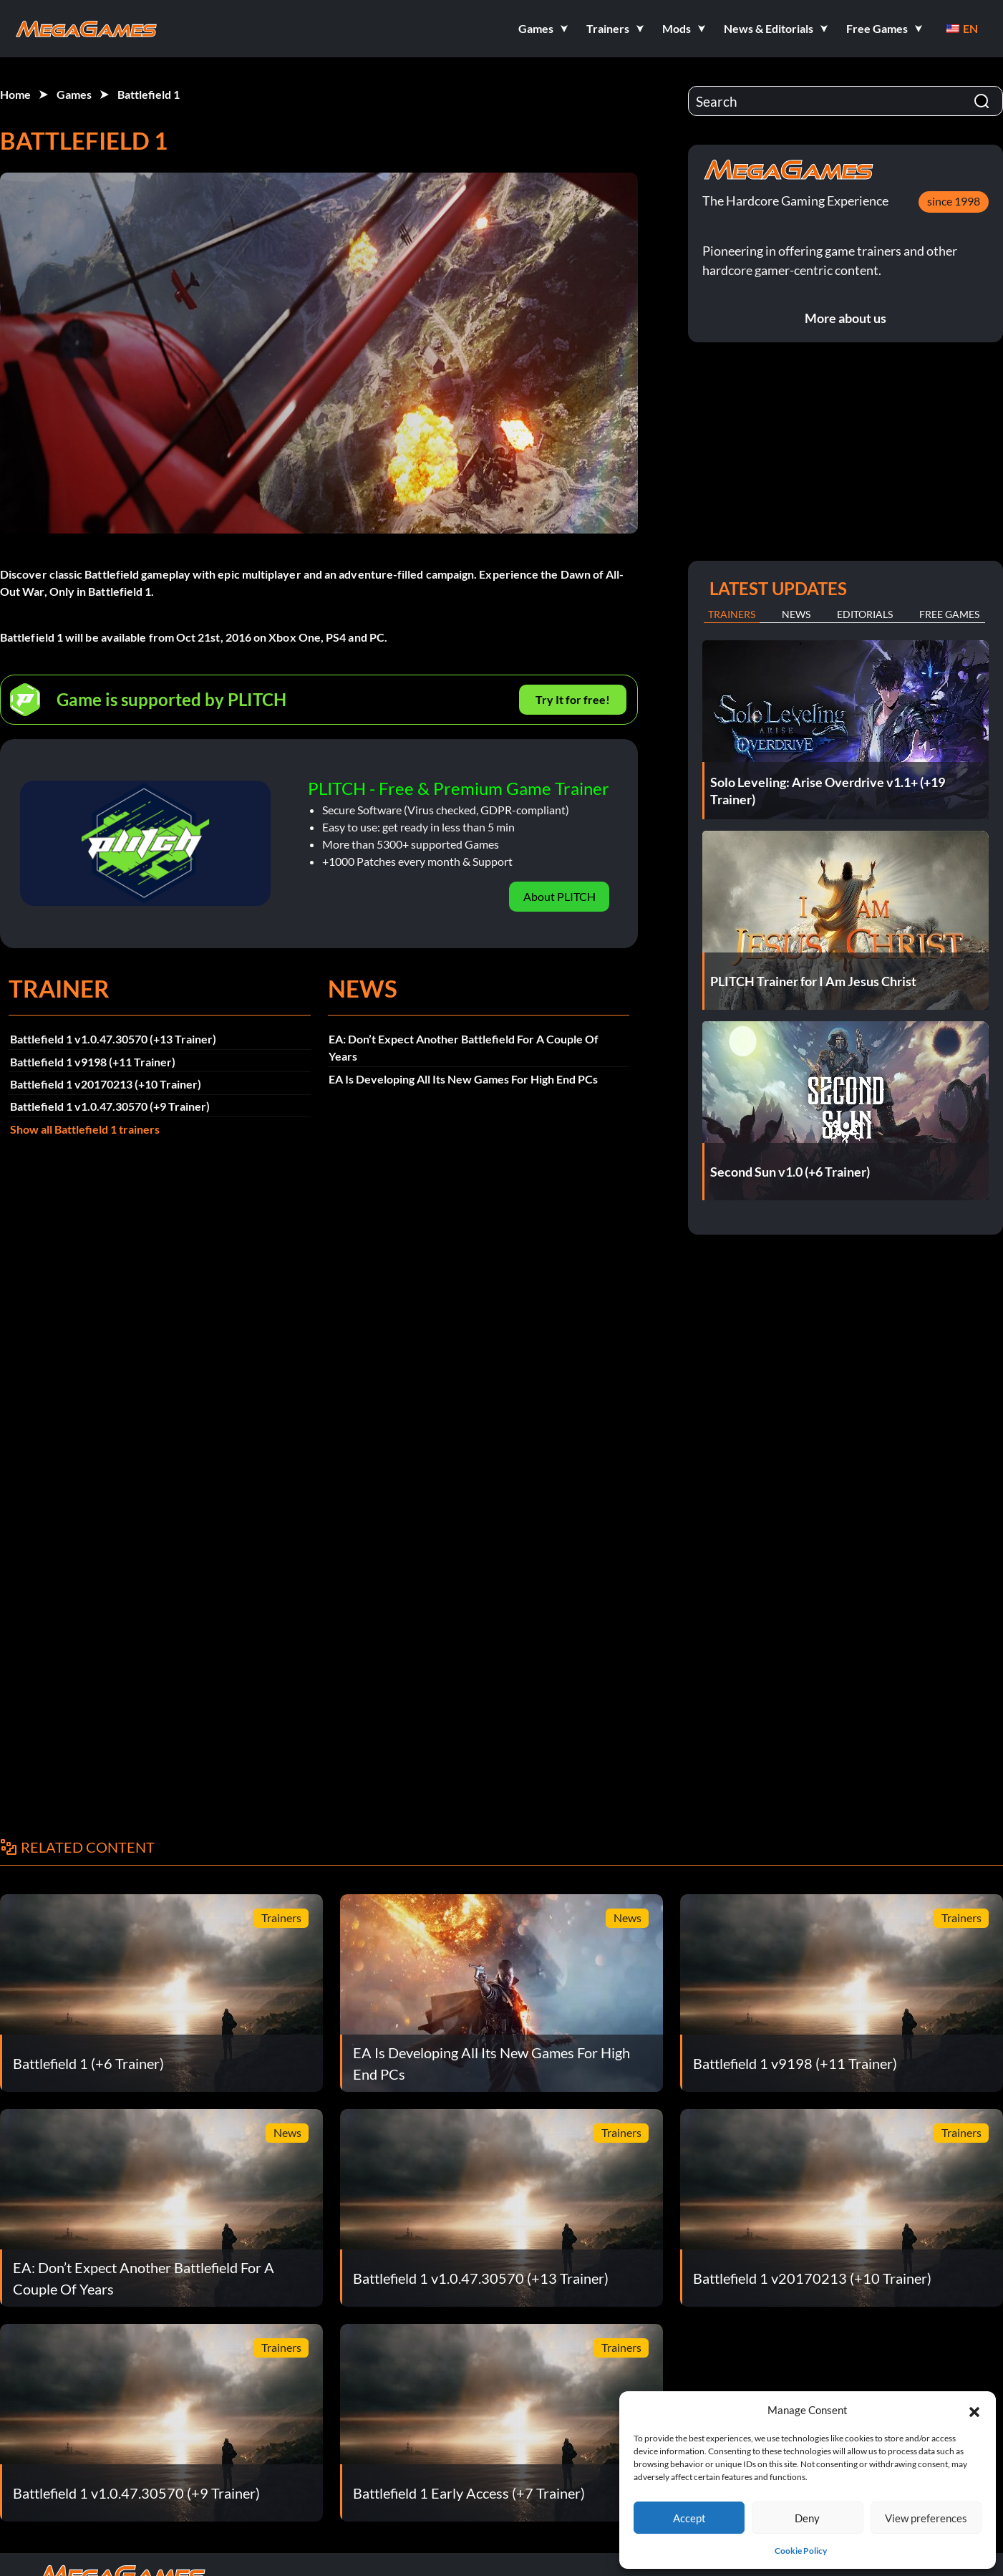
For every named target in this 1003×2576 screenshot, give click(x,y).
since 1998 (953, 201)
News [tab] (796, 614)
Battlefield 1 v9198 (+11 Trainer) (92, 1061)
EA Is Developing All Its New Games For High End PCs (463, 1079)
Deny (807, 2518)
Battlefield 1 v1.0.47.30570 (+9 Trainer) (110, 1106)
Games (74, 94)
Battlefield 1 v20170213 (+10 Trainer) (105, 1084)
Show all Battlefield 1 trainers (85, 1129)
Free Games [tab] (949, 614)
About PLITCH (559, 896)
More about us (845, 318)
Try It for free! (573, 699)
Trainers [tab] (731, 614)
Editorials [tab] (865, 614)
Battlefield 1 (148, 94)
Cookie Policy (801, 2550)
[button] (974, 2410)
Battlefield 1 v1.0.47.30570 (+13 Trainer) (113, 1039)
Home (15, 94)
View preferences (926, 2518)
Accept (689, 2518)
